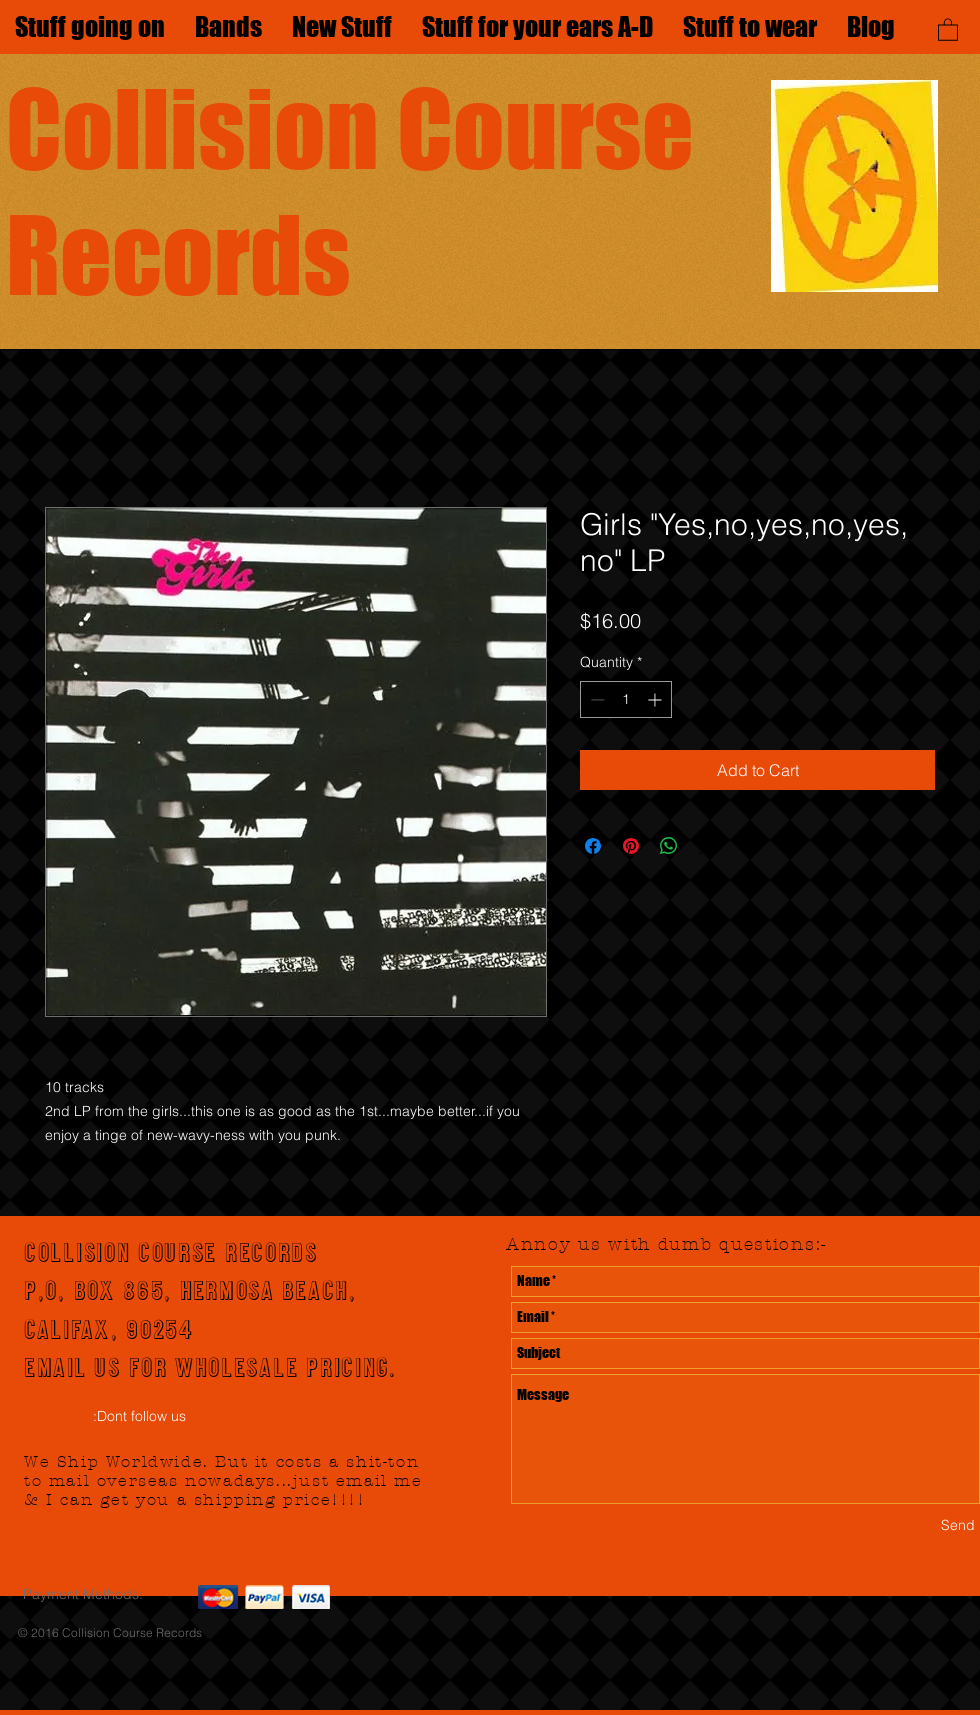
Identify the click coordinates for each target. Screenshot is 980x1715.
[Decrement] (595, 699)
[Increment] (656, 699)
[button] (948, 29)
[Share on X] (707, 846)
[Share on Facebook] (593, 846)
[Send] (958, 1526)
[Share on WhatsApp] (669, 846)
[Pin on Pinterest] (631, 846)
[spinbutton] (626, 699)
